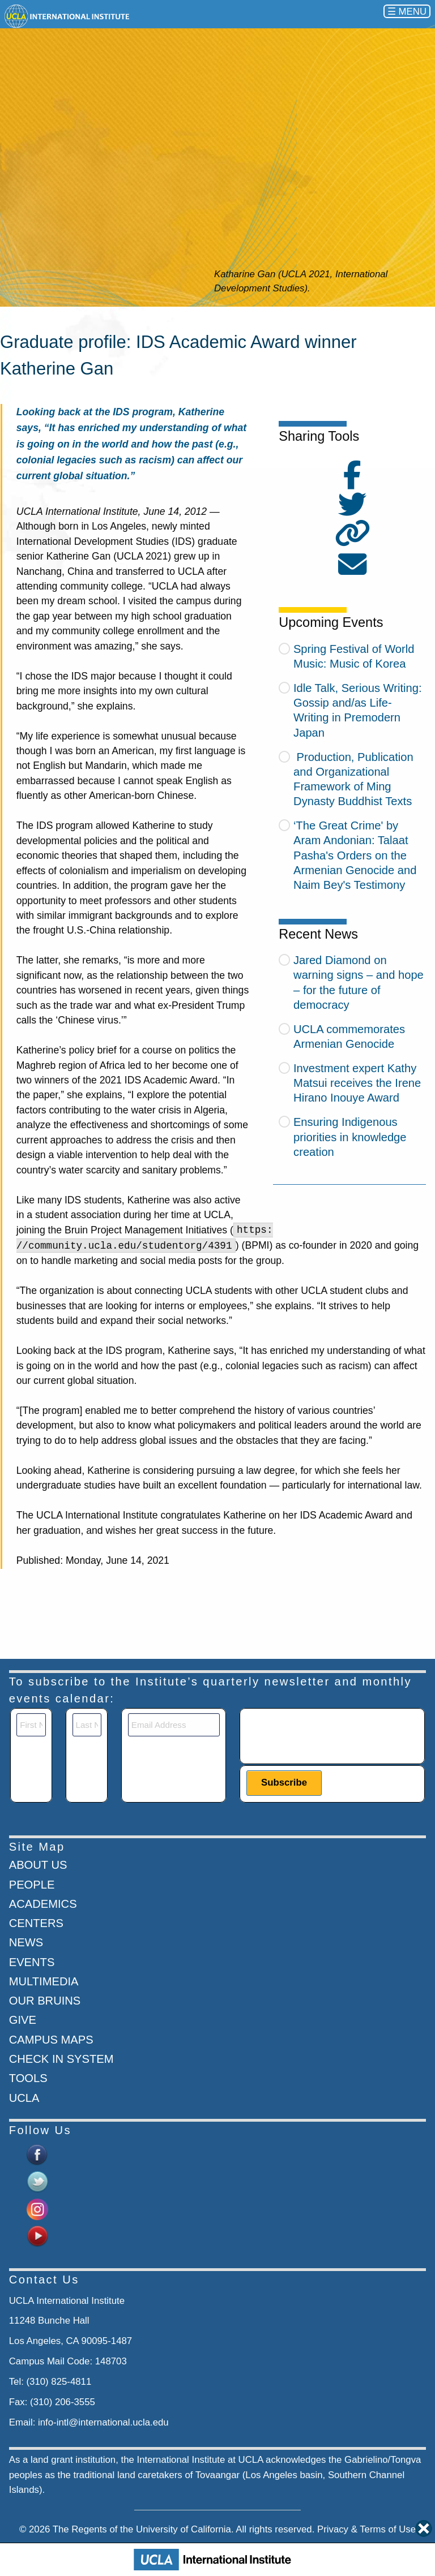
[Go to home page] (68, 16)
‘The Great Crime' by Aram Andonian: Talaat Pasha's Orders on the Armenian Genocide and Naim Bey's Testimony (355, 855)
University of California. (185, 2529)
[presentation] (332, 1735)
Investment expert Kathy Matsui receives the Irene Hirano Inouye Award (357, 1083)
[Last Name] (86, 1724)
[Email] (174, 1724)
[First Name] (30, 1724)
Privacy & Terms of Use (366, 2529)
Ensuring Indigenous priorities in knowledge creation (350, 1137)
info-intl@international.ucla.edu (103, 2422)
